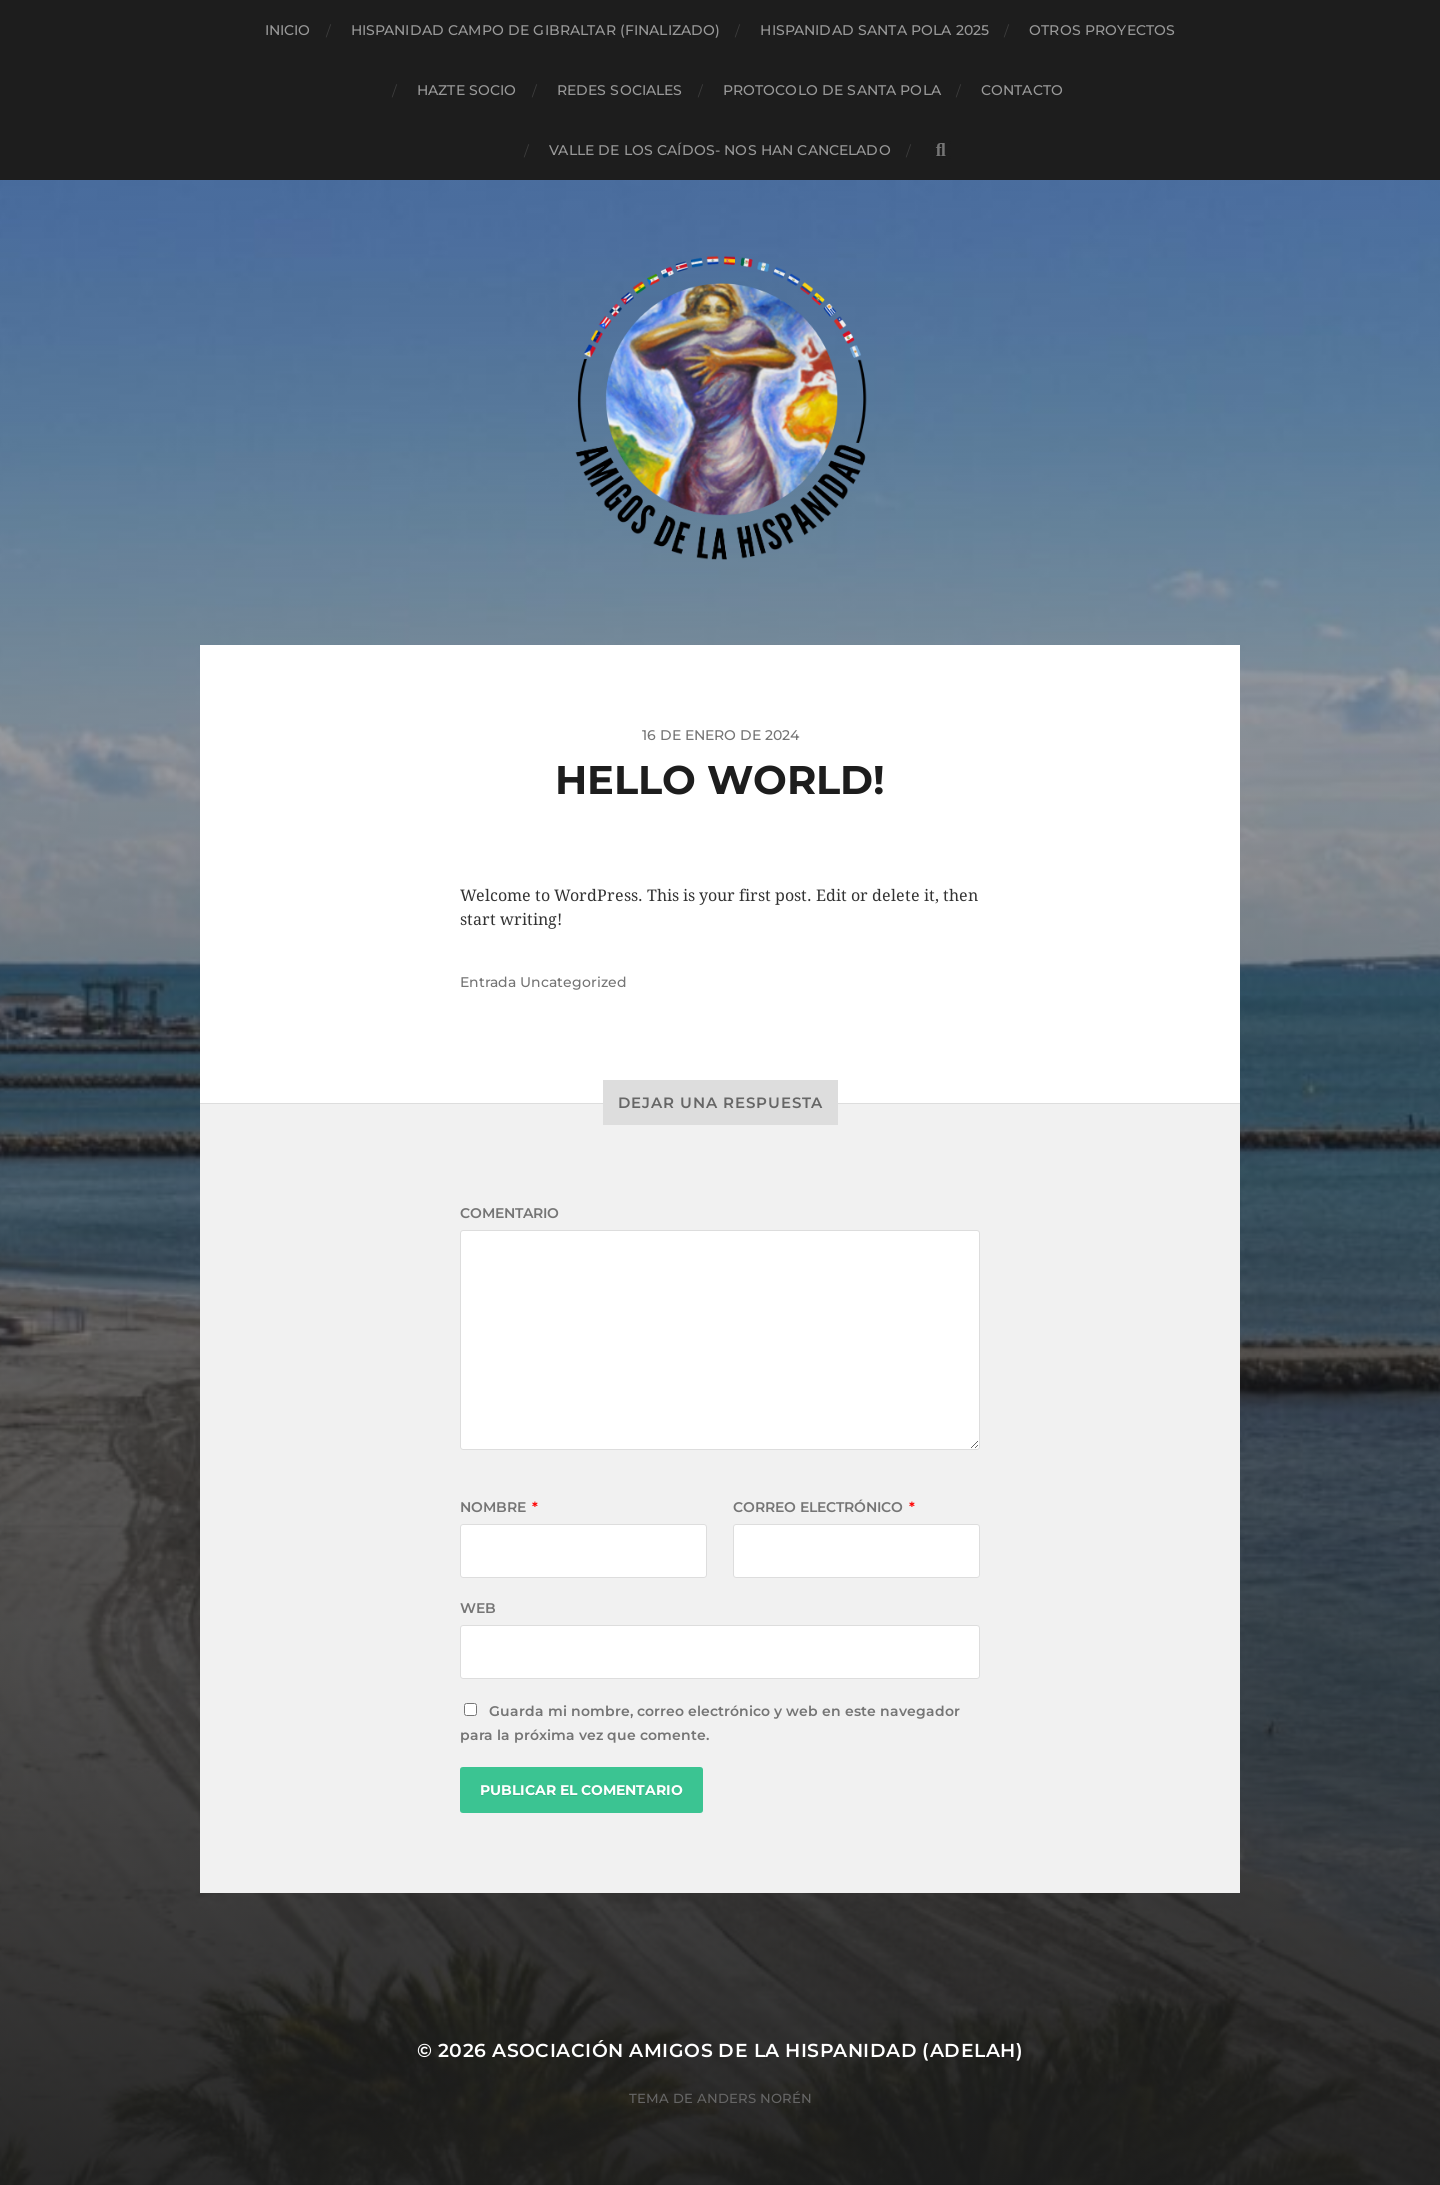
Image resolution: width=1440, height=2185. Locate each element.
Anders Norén (754, 2098)
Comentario (509, 1213)
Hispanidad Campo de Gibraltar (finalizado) (536, 30)
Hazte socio (467, 90)
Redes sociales (620, 90)
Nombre (499, 1507)
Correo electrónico (824, 1507)
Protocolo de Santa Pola (832, 90)
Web (478, 1608)
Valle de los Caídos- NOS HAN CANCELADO (719, 150)
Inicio (288, 30)
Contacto (1022, 90)
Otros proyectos (1102, 30)
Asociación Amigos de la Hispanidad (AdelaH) (757, 2050)
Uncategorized (573, 982)
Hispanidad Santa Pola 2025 (874, 30)
